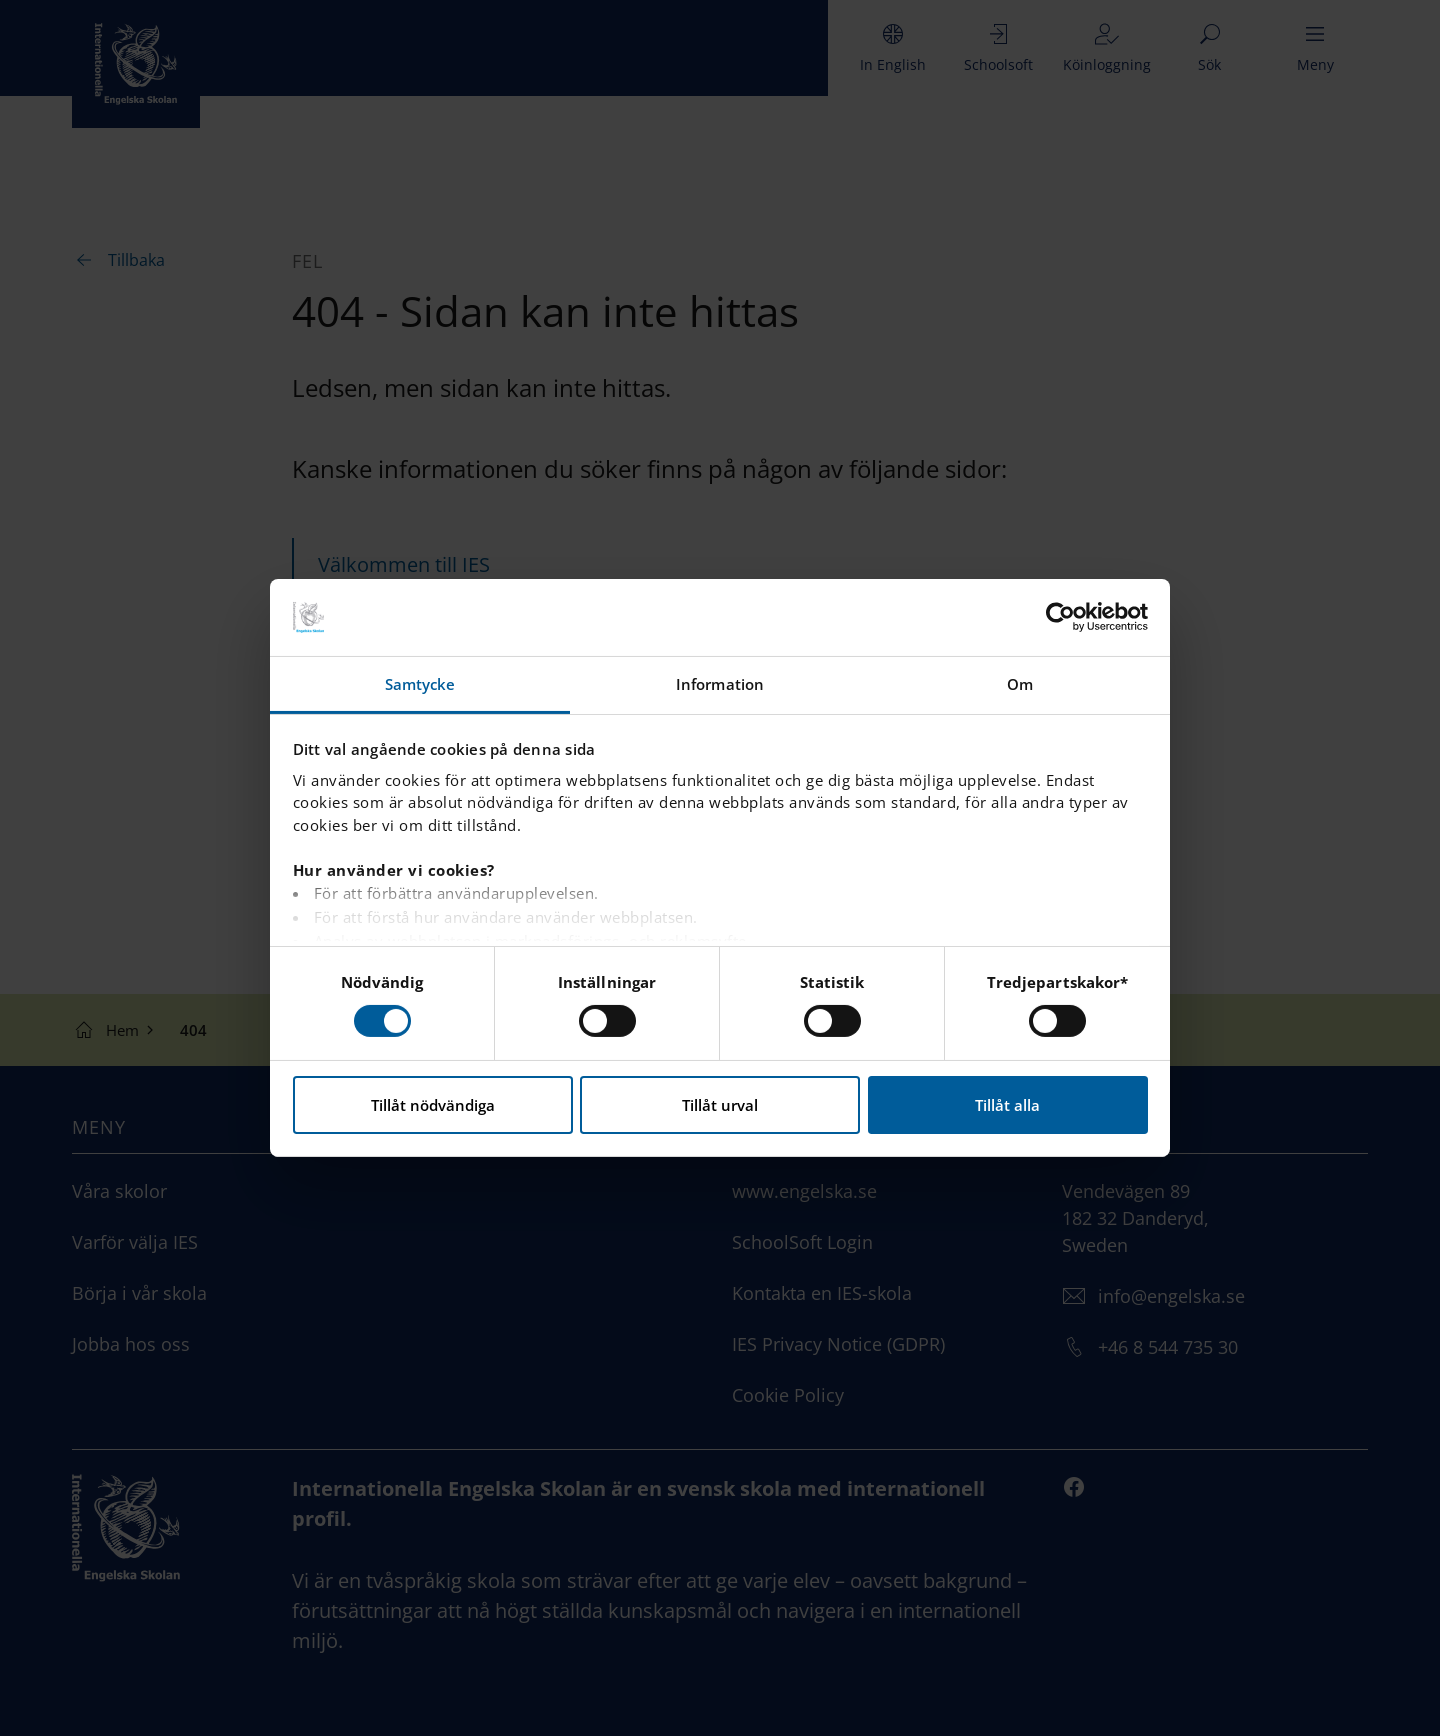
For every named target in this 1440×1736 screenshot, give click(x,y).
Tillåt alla (1007, 1105)
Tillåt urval (720, 1105)
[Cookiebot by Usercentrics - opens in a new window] (1060, 617)
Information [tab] (720, 684)
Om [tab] (1020, 684)
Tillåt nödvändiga (433, 1105)
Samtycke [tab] (420, 684)
